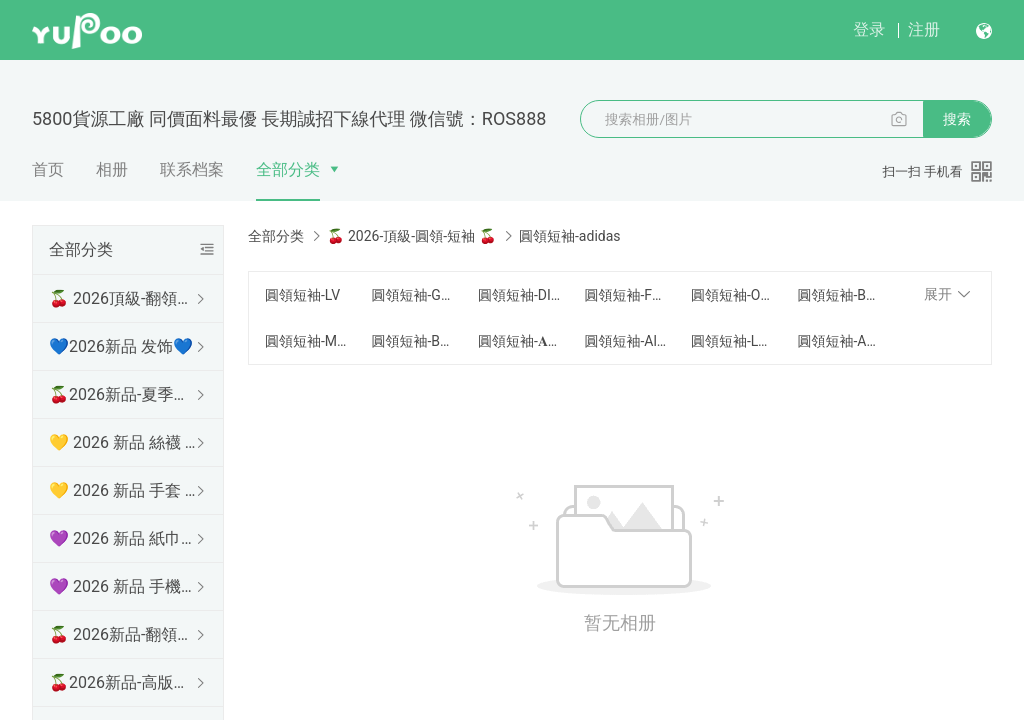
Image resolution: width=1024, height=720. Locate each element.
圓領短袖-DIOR (519, 295)
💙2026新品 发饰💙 (121, 346)
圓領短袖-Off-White (732, 295)
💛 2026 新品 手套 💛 (124, 490)
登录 (869, 29)
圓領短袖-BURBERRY (838, 295)
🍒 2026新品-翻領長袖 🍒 (124, 634)
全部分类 (288, 169)
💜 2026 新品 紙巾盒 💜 (124, 538)
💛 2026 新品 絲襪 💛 (124, 442)
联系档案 (192, 169)
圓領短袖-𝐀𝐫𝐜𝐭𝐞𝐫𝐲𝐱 (519, 341)
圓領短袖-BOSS (412, 341)
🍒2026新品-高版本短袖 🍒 (124, 682)
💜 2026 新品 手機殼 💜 (124, 586)
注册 (924, 29)
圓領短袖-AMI (838, 341)
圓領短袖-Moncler (306, 341)
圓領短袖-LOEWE (732, 341)
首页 (48, 169)
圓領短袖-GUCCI (412, 295)
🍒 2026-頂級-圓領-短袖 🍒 (411, 236)
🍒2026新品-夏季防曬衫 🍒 (124, 394)
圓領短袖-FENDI (625, 295)
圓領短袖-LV (302, 295)
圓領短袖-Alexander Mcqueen (625, 341)
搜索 (957, 119)
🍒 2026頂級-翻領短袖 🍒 (124, 298)
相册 (112, 169)
